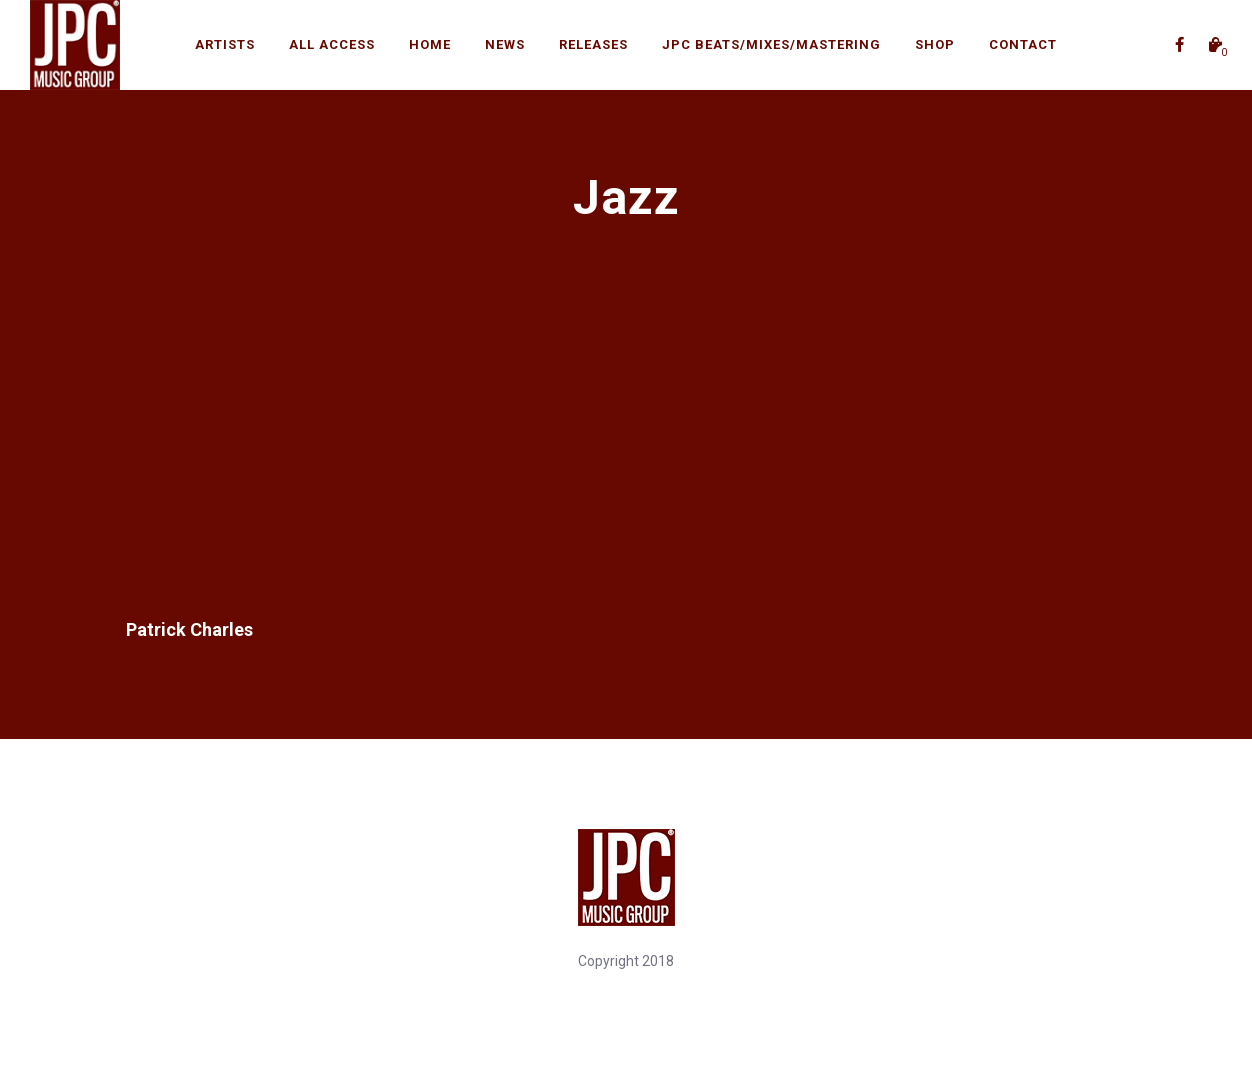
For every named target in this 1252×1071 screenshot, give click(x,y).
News (505, 44)
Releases (593, 44)
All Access (332, 44)
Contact (1023, 44)
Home (430, 44)
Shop (935, 44)
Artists (225, 44)
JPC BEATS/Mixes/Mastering (771, 44)
